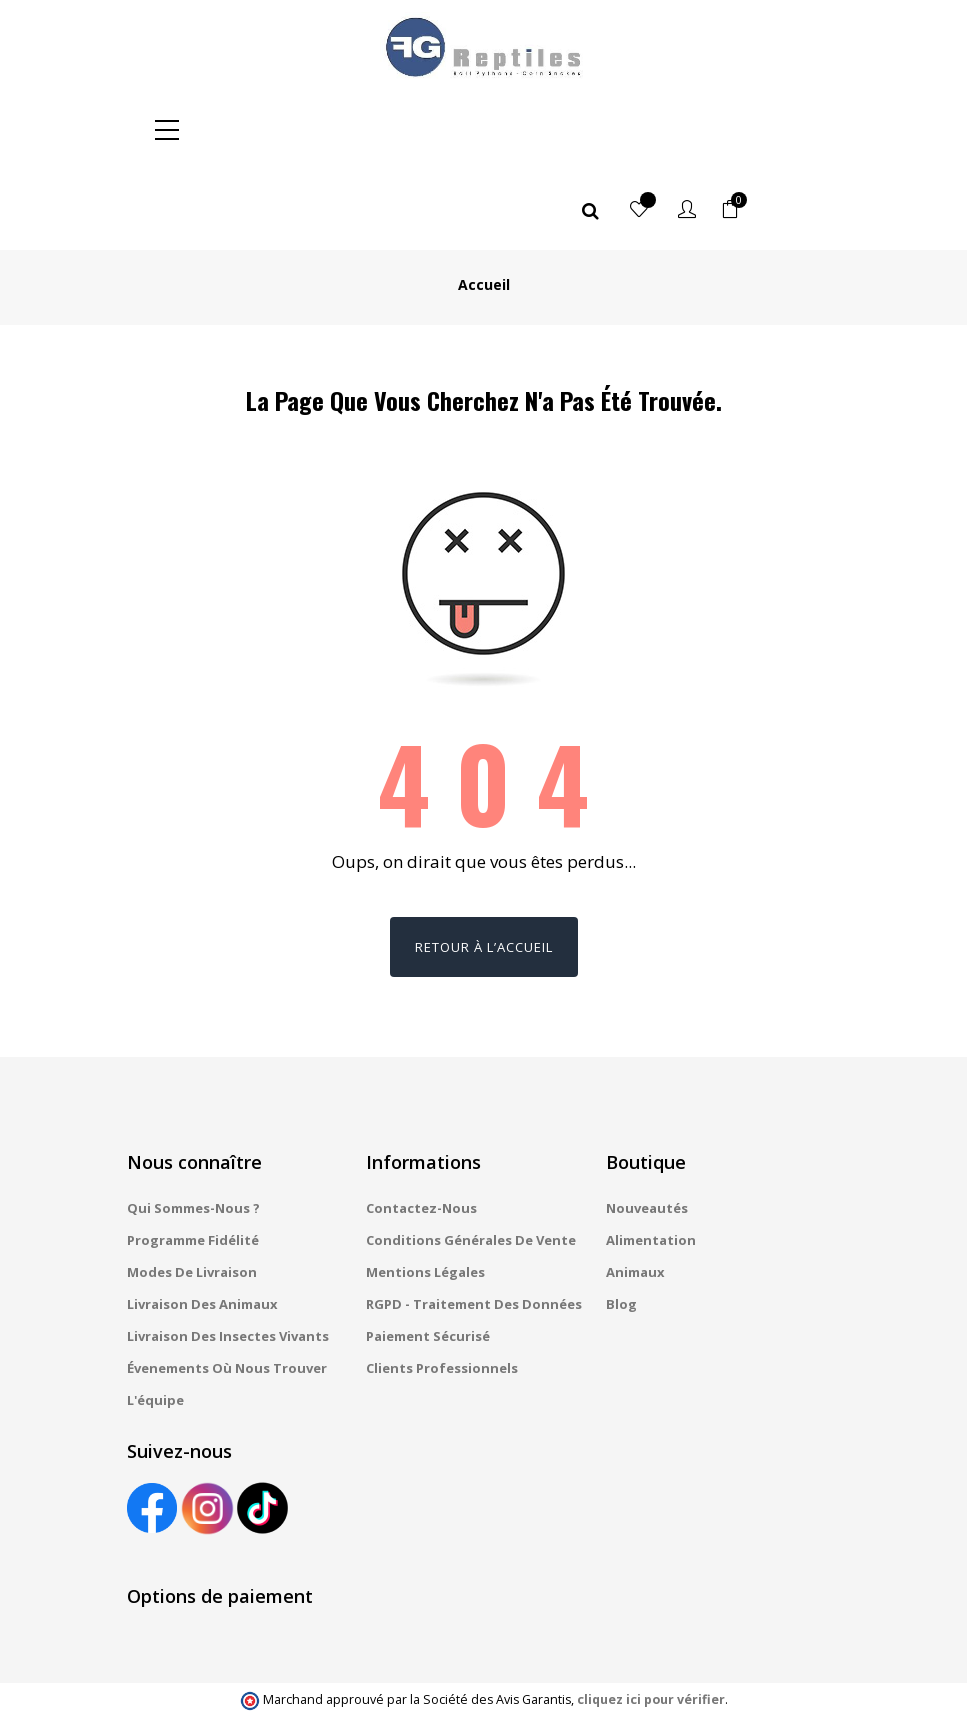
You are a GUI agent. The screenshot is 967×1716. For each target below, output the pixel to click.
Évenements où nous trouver (227, 1288)
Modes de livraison (192, 1192)
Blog (621, 1224)
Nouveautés (647, 1128)
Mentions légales (425, 1192)
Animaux (635, 1192)
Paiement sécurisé (428, 1256)
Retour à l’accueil (484, 867)
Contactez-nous (421, 1128)
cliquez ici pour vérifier (651, 1619)
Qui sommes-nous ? (193, 1128)
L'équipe (155, 1320)
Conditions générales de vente (471, 1160)
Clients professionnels (442, 1288)
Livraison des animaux (202, 1224)
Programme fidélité (193, 1160)
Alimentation (651, 1160)
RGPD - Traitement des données (474, 1224)
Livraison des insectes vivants (228, 1256)
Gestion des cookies (624, 1681)
